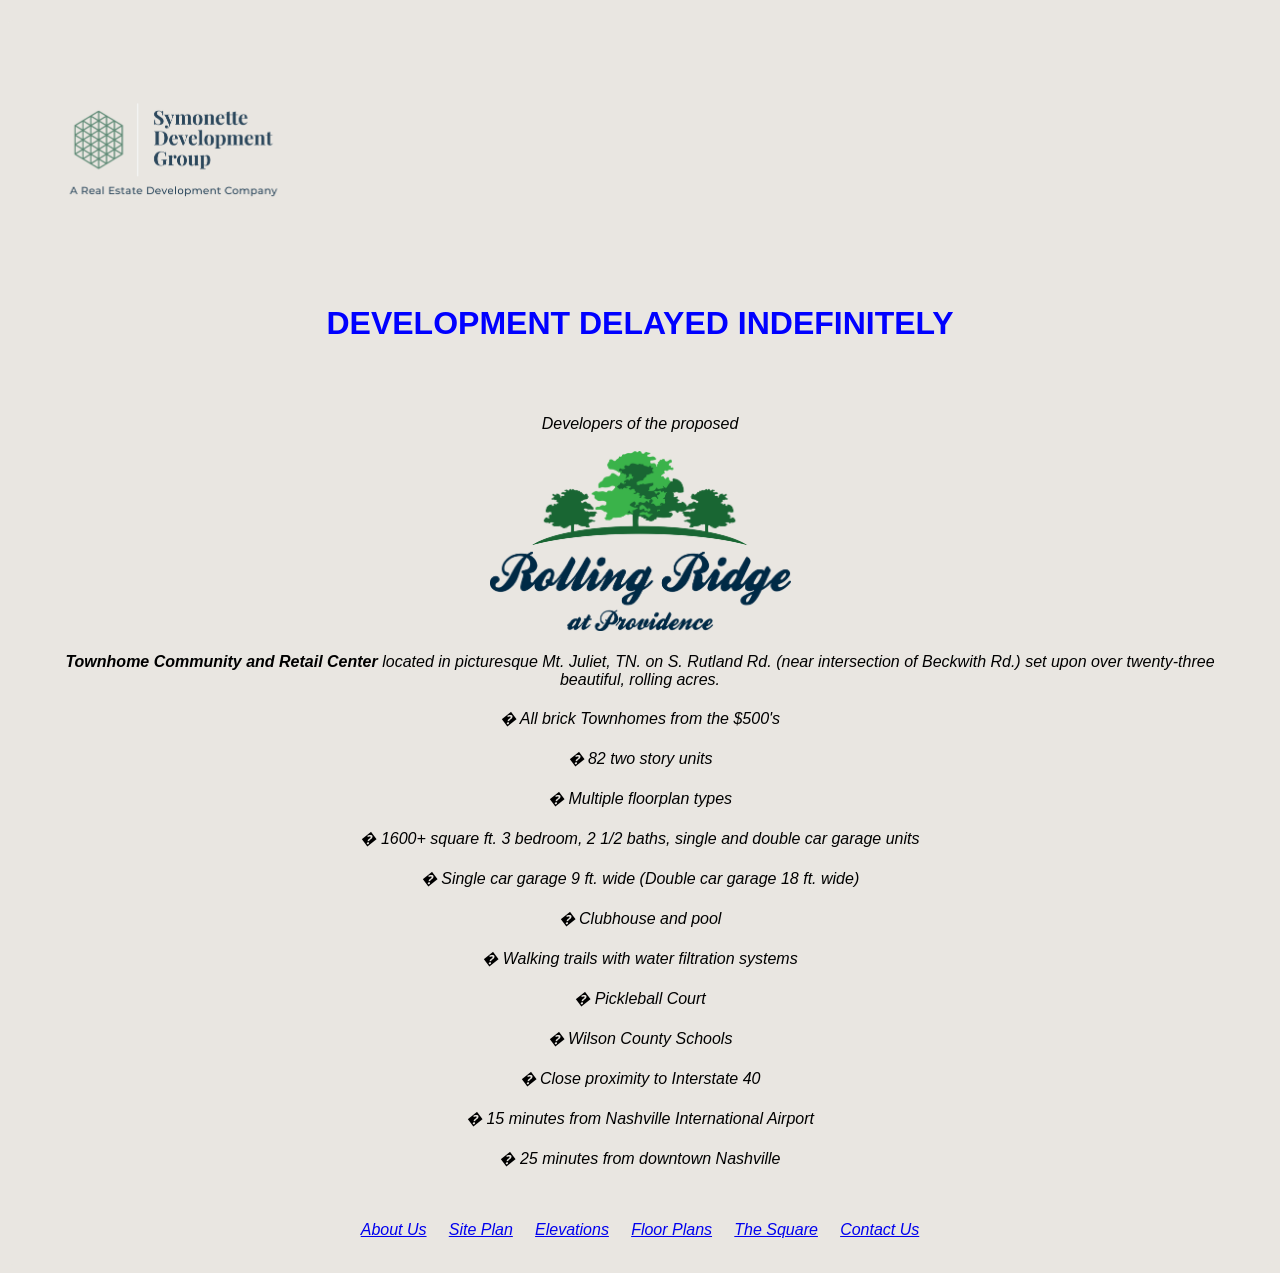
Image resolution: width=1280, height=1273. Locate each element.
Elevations (572, 1229)
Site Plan (481, 1229)
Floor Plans (671, 1229)
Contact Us (879, 1229)
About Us (394, 1229)
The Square (776, 1229)
